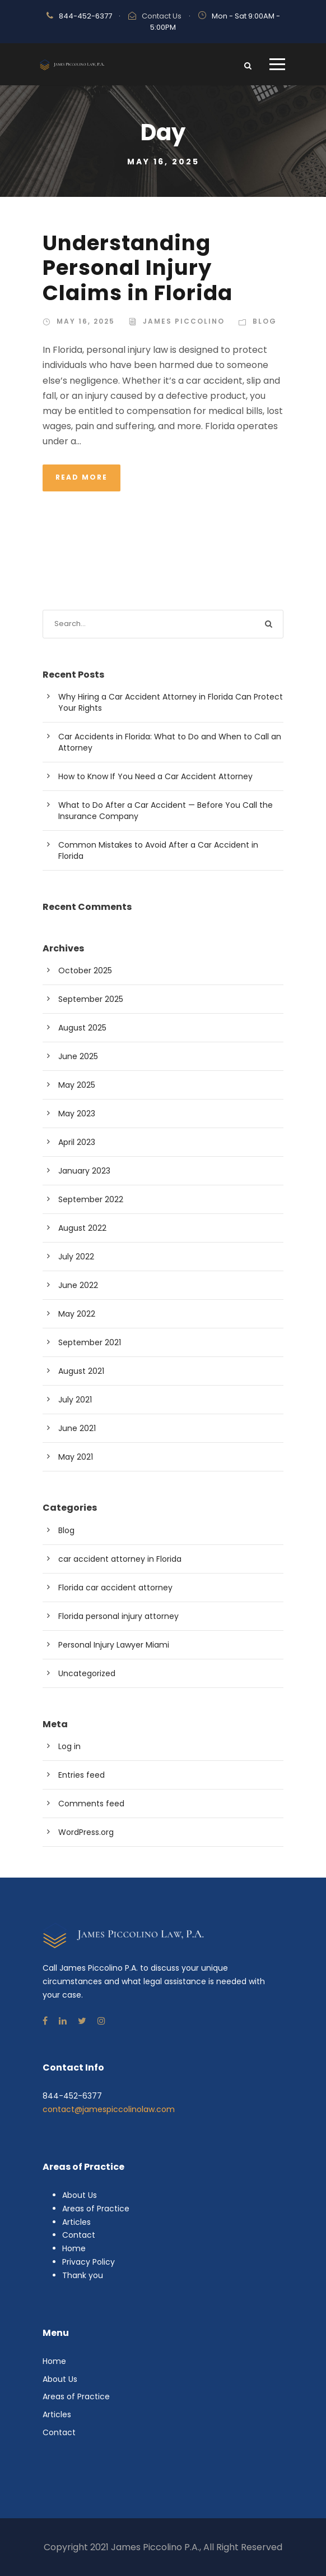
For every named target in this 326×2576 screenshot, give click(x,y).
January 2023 (84, 1170)
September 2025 (90, 999)
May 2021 (75, 1456)
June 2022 (78, 1285)
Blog (265, 321)
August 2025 (82, 1027)
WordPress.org (86, 1832)
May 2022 (76, 1313)
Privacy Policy (88, 2261)
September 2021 (89, 1342)
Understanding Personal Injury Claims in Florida (137, 267)
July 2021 (75, 1399)
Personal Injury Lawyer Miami (113, 1644)
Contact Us (161, 16)
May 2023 (76, 1113)
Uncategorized (86, 1673)
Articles (76, 2222)
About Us (79, 2195)
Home (74, 2248)
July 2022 (76, 1256)
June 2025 (78, 1056)
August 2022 (82, 1228)
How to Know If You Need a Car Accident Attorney (155, 776)
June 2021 (77, 1428)
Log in (69, 1746)
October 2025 (85, 970)
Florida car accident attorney (115, 1587)
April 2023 (76, 1142)
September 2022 (90, 1199)
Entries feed (81, 1775)
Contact (78, 2235)
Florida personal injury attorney (118, 1616)
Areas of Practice (95, 2208)
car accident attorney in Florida (119, 1559)
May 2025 (76, 1085)
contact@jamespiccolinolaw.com (109, 2109)
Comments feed (91, 1803)
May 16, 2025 (86, 321)
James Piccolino (184, 321)
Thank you (82, 2275)
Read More (81, 477)
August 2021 (81, 1371)
